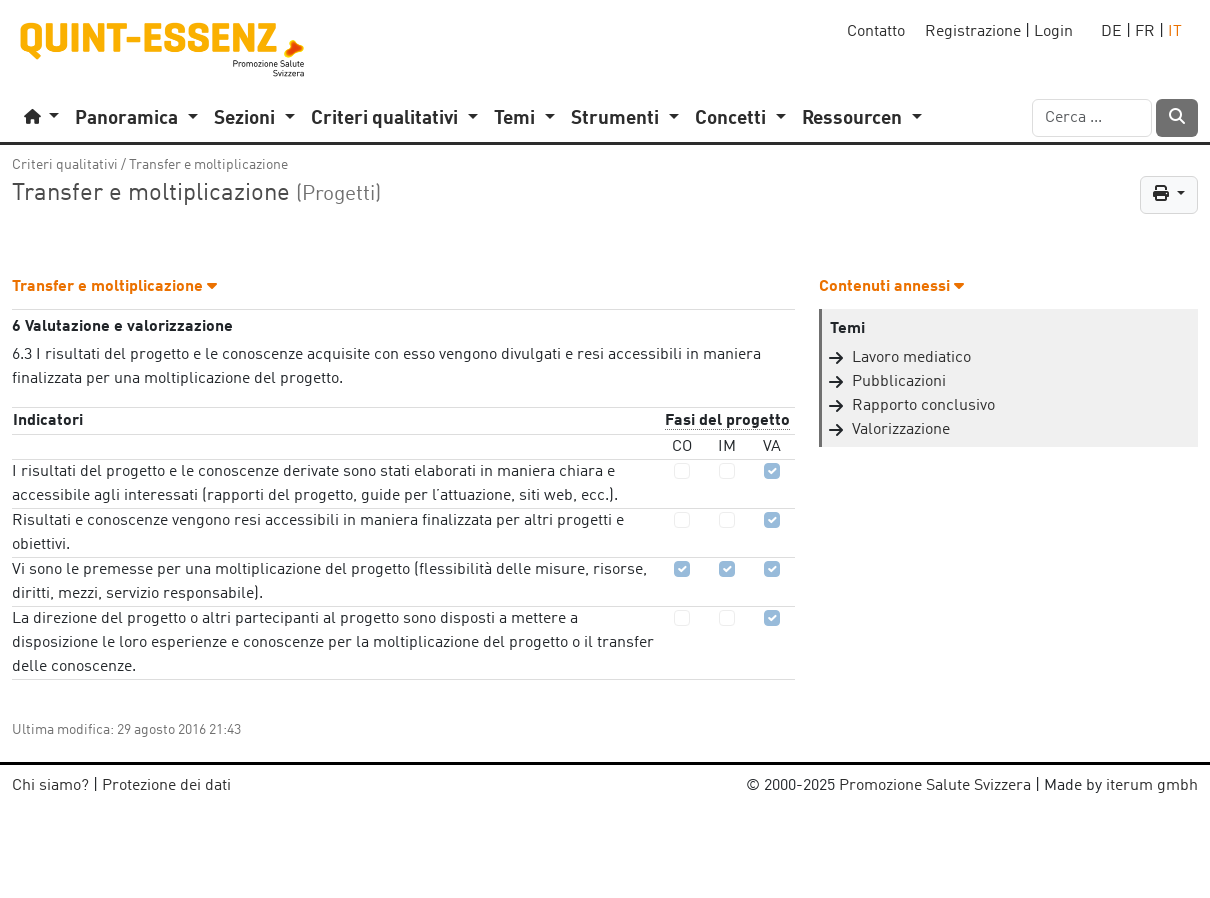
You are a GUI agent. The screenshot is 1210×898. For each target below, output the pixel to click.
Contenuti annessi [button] (891, 287)
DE (1111, 32)
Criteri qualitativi (65, 165)
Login (1053, 32)
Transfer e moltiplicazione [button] (114, 287)
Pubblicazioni (899, 382)
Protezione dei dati (166, 786)
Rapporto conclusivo (923, 406)
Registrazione (973, 32)
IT (1175, 32)
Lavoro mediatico (911, 358)
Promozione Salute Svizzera (935, 786)
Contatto (876, 32)
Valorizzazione (901, 430)
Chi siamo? (50, 786)
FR (1145, 32)
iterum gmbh (1152, 786)
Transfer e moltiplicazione (208, 165)
